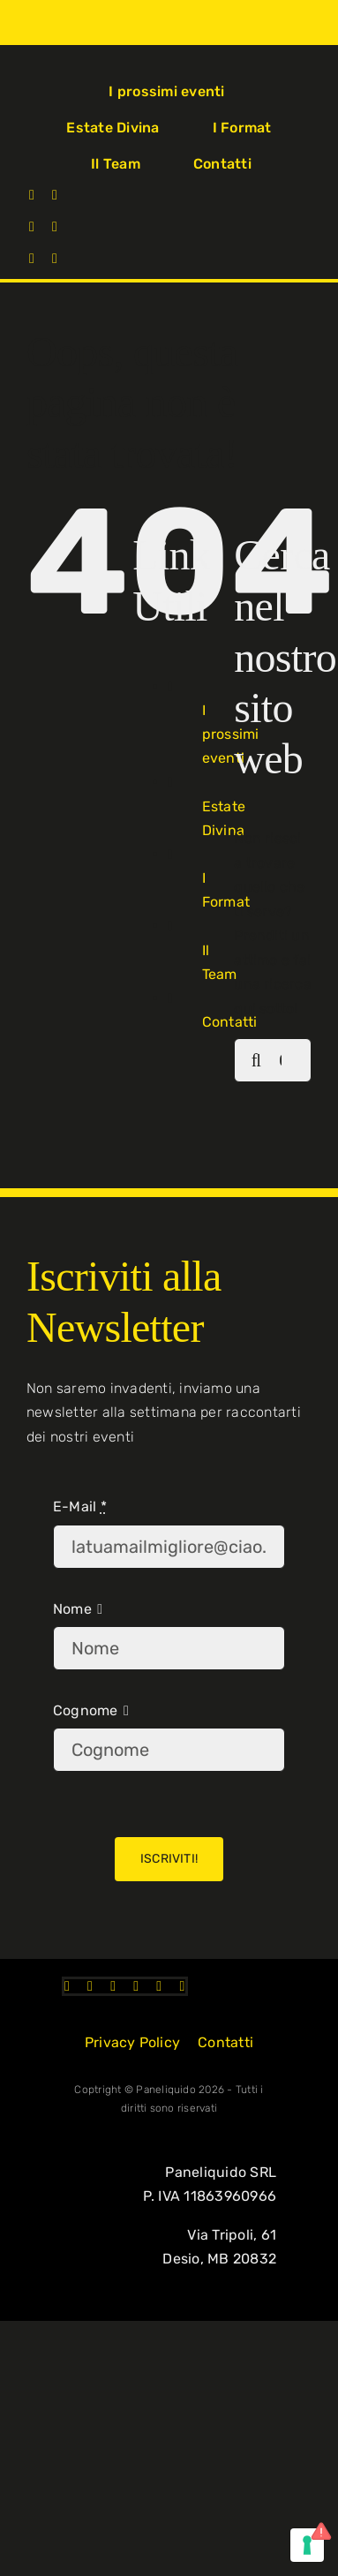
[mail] (54, 259)
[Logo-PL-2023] (50, 63)
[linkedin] (54, 227)
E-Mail (80, 1506)
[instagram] (54, 195)
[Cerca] (256, 1060)
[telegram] (31, 259)
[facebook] (31, 195)
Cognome (85, 1710)
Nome (72, 1609)
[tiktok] (31, 227)
